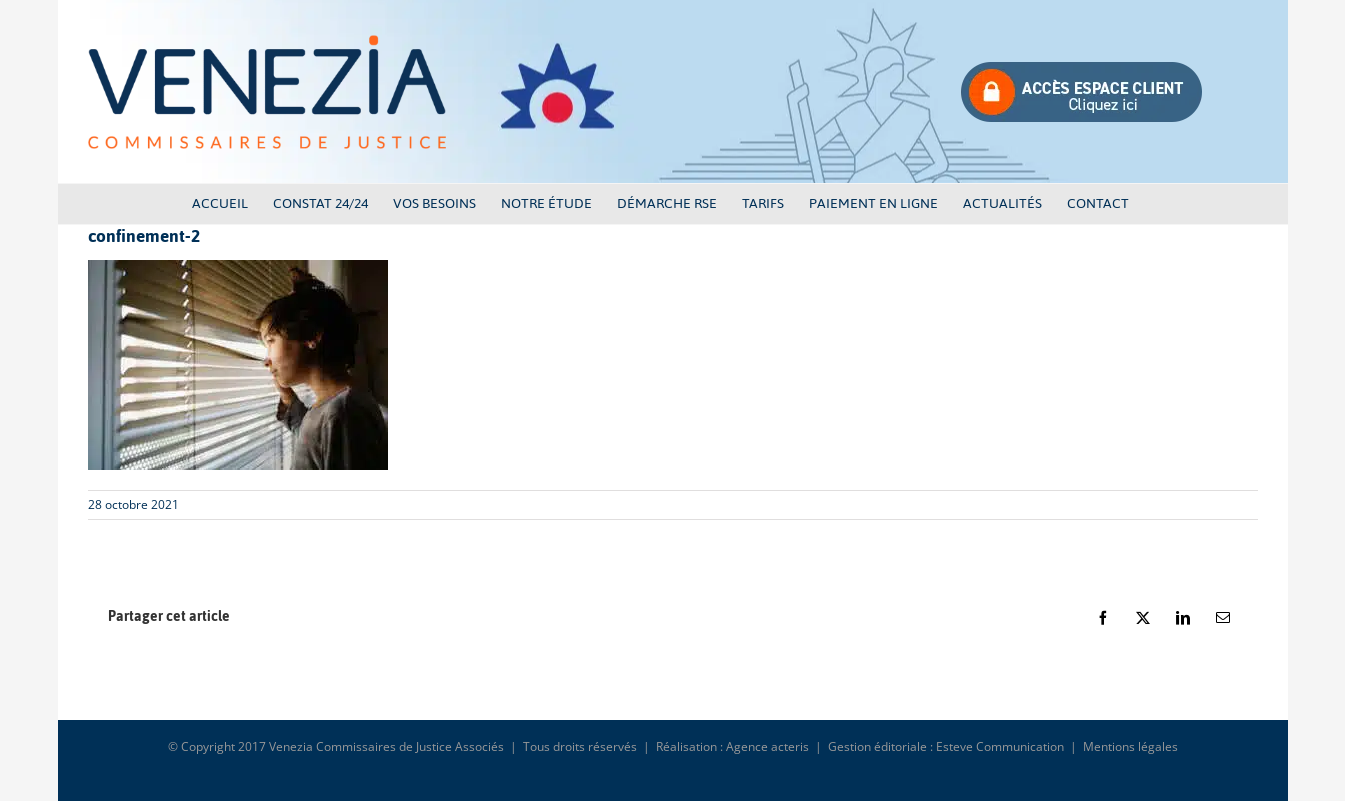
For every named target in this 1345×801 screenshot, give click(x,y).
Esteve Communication (1000, 746)
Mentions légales (1130, 746)
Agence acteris (767, 746)
